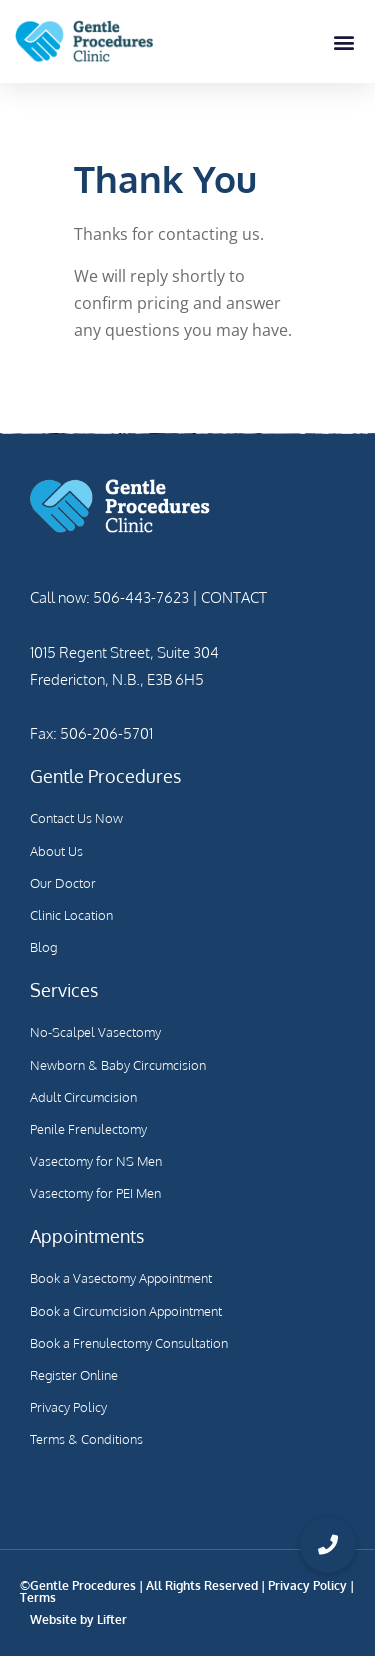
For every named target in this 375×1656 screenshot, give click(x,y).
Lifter (112, 1619)
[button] (343, 41)
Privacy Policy (307, 1585)
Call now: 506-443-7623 (109, 597)
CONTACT (232, 597)
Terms (38, 1597)
